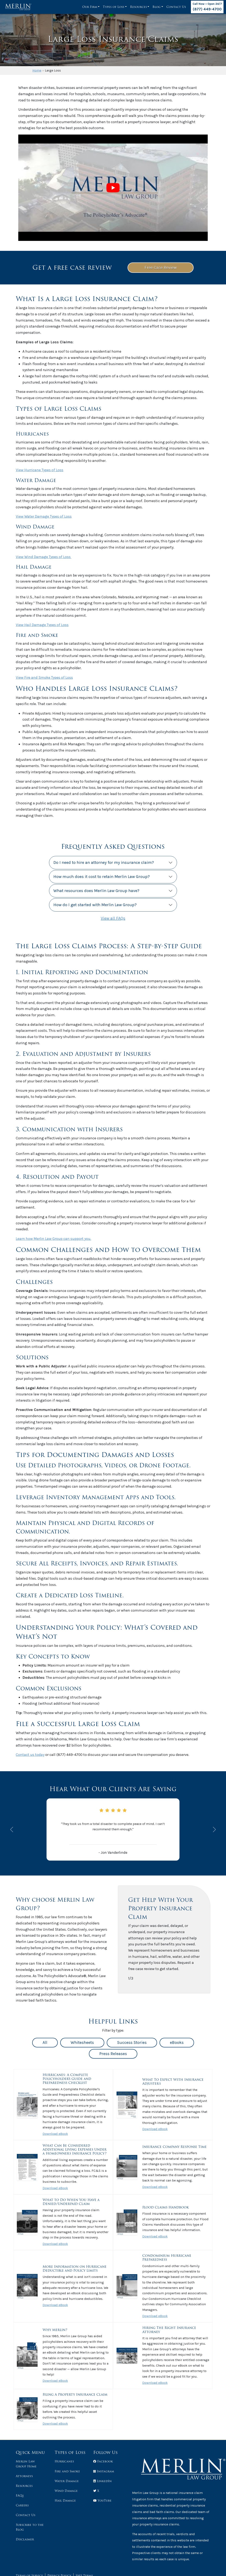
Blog (156, 7)
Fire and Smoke (67, 2471)
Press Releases (113, 2053)
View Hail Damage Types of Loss (42, 625)
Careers (22, 2505)
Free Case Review (161, 267)
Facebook (103, 2461)
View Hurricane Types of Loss (39, 470)
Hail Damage (65, 2500)
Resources (138, 7)
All (45, 2042)
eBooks (177, 2042)
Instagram (103, 2471)
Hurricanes (64, 2461)
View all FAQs (113, 918)
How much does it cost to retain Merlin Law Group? (101, 876)
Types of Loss (113, 7)
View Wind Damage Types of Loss (43, 557)
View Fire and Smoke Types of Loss (44, 677)
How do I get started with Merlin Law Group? (95, 904)
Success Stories (132, 2042)
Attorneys (24, 2476)
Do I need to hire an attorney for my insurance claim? (103, 862)
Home (36, 70)
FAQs (20, 2495)
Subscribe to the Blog (30, 2527)
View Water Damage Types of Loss (44, 516)
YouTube (102, 2500)
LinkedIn (102, 2481)
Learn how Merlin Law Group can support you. (53, 1238)
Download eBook (55, 2134)
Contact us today (30, 1754)
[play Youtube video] (113, 188)
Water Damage (67, 2481)
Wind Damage (66, 2491)
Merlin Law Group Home (26, 2463)
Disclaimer (25, 2539)
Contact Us (176, 7)
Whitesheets (82, 2042)
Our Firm (89, 7)
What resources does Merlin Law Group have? (96, 890)
